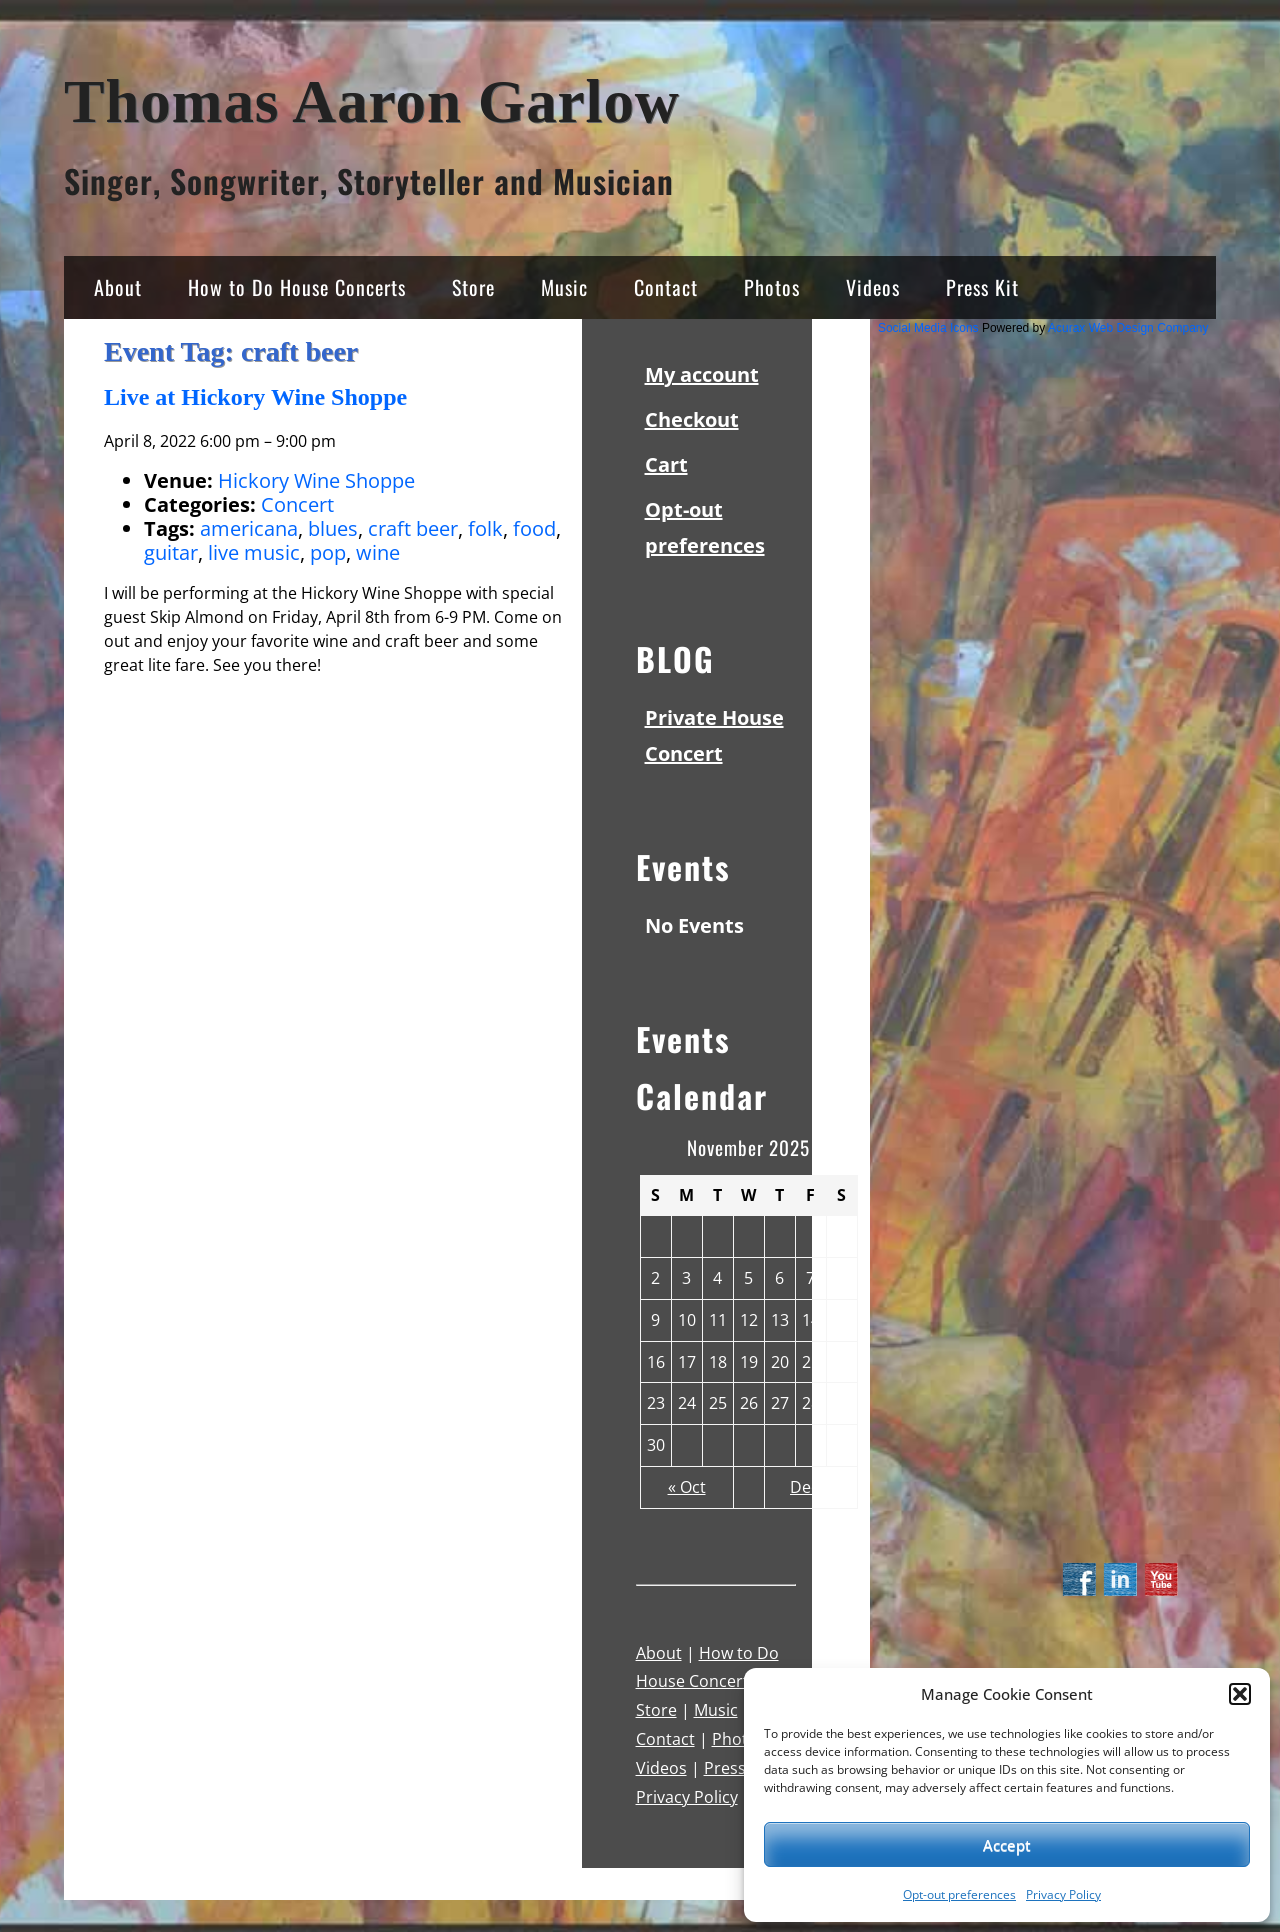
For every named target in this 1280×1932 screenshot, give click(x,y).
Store (473, 287)
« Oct (687, 1487)
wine (378, 552)
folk (485, 528)
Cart (666, 464)
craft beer (413, 528)
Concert (297, 504)
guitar (171, 552)
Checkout (692, 419)
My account (702, 374)
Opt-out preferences (959, 1894)
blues (333, 528)
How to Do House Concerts (297, 287)
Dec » (810, 1487)
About (118, 287)
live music (254, 552)
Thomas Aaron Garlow (372, 101)
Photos (772, 287)
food (534, 528)
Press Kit (982, 287)
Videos (873, 287)
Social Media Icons (928, 328)
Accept (1007, 1845)
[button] (1240, 1694)
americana (249, 528)
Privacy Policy (1063, 1894)
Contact (666, 287)
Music (564, 287)
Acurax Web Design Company (1128, 328)
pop (328, 552)
